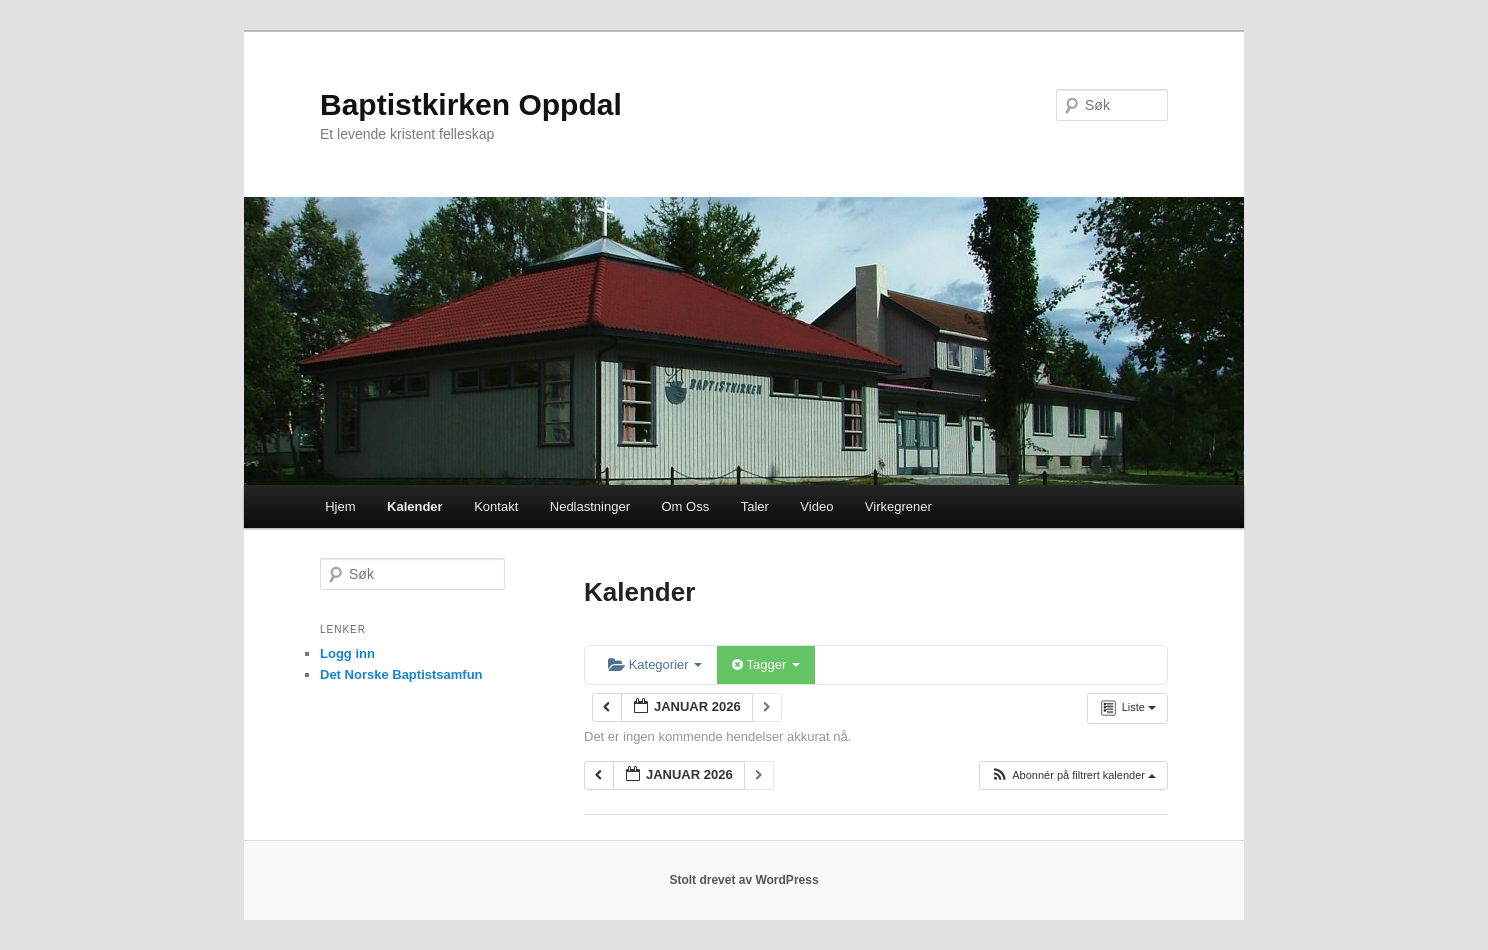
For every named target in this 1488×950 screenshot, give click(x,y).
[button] (1073, 775)
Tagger (766, 664)
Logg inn (347, 653)
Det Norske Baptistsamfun (401, 674)
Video (816, 506)
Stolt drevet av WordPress (743, 880)
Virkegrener (898, 506)
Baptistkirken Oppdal (471, 104)
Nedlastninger (590, 506)
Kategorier (655, 664)
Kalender (415, 506)
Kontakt (496, 506)
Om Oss (685, 506)
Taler (755, 506)
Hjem (340, 506)
